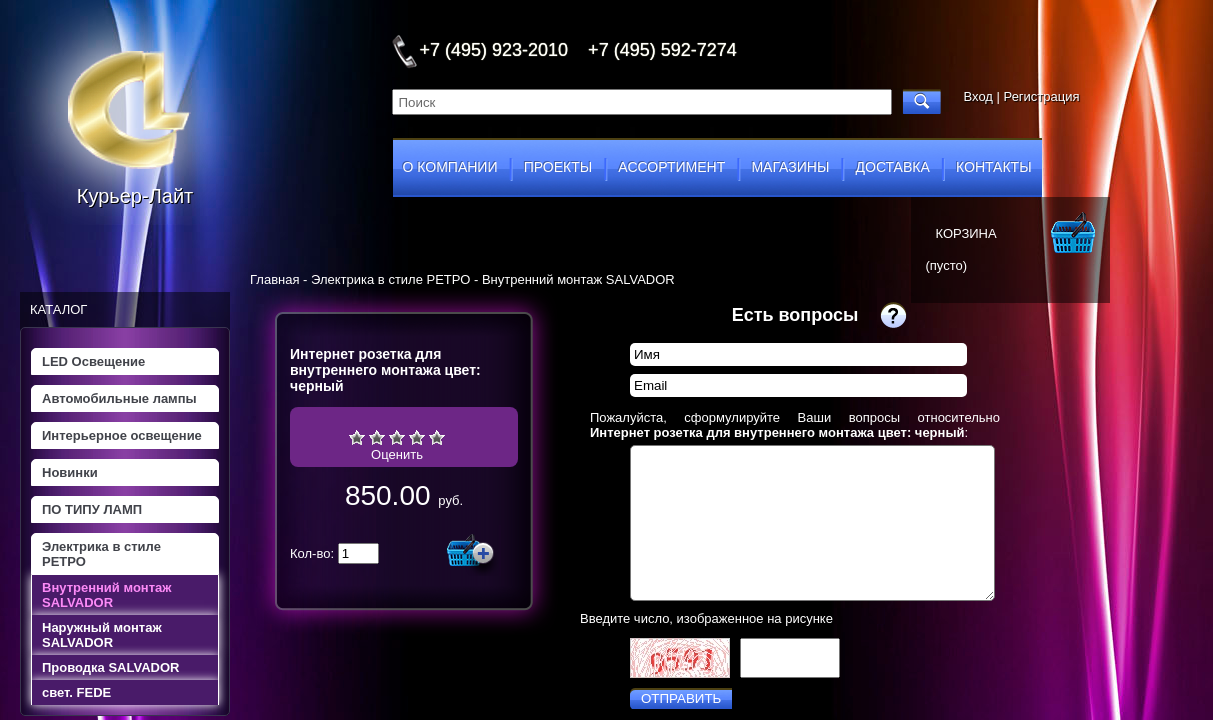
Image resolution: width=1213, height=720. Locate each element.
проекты (558, 167)
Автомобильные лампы (119, 398)
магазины (790, 167)
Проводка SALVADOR (110, 667)
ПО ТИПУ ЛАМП (92, 509)
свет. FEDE (76, 692)
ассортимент (671, 167)
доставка (893, 167)
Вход (978, 96)
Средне (397, 437)
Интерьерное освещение (122, 435)
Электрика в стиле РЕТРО (101, 554)
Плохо (377, 437)
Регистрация (1042, 96)
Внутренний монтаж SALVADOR (107, 595)
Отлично (437, 437)
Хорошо (417, 437)
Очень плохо (357, 437)
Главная (274, 279)
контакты (994, 167)
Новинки (70, 472)
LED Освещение (93, 361)
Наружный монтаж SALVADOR (102, 635)
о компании (450, 167)
